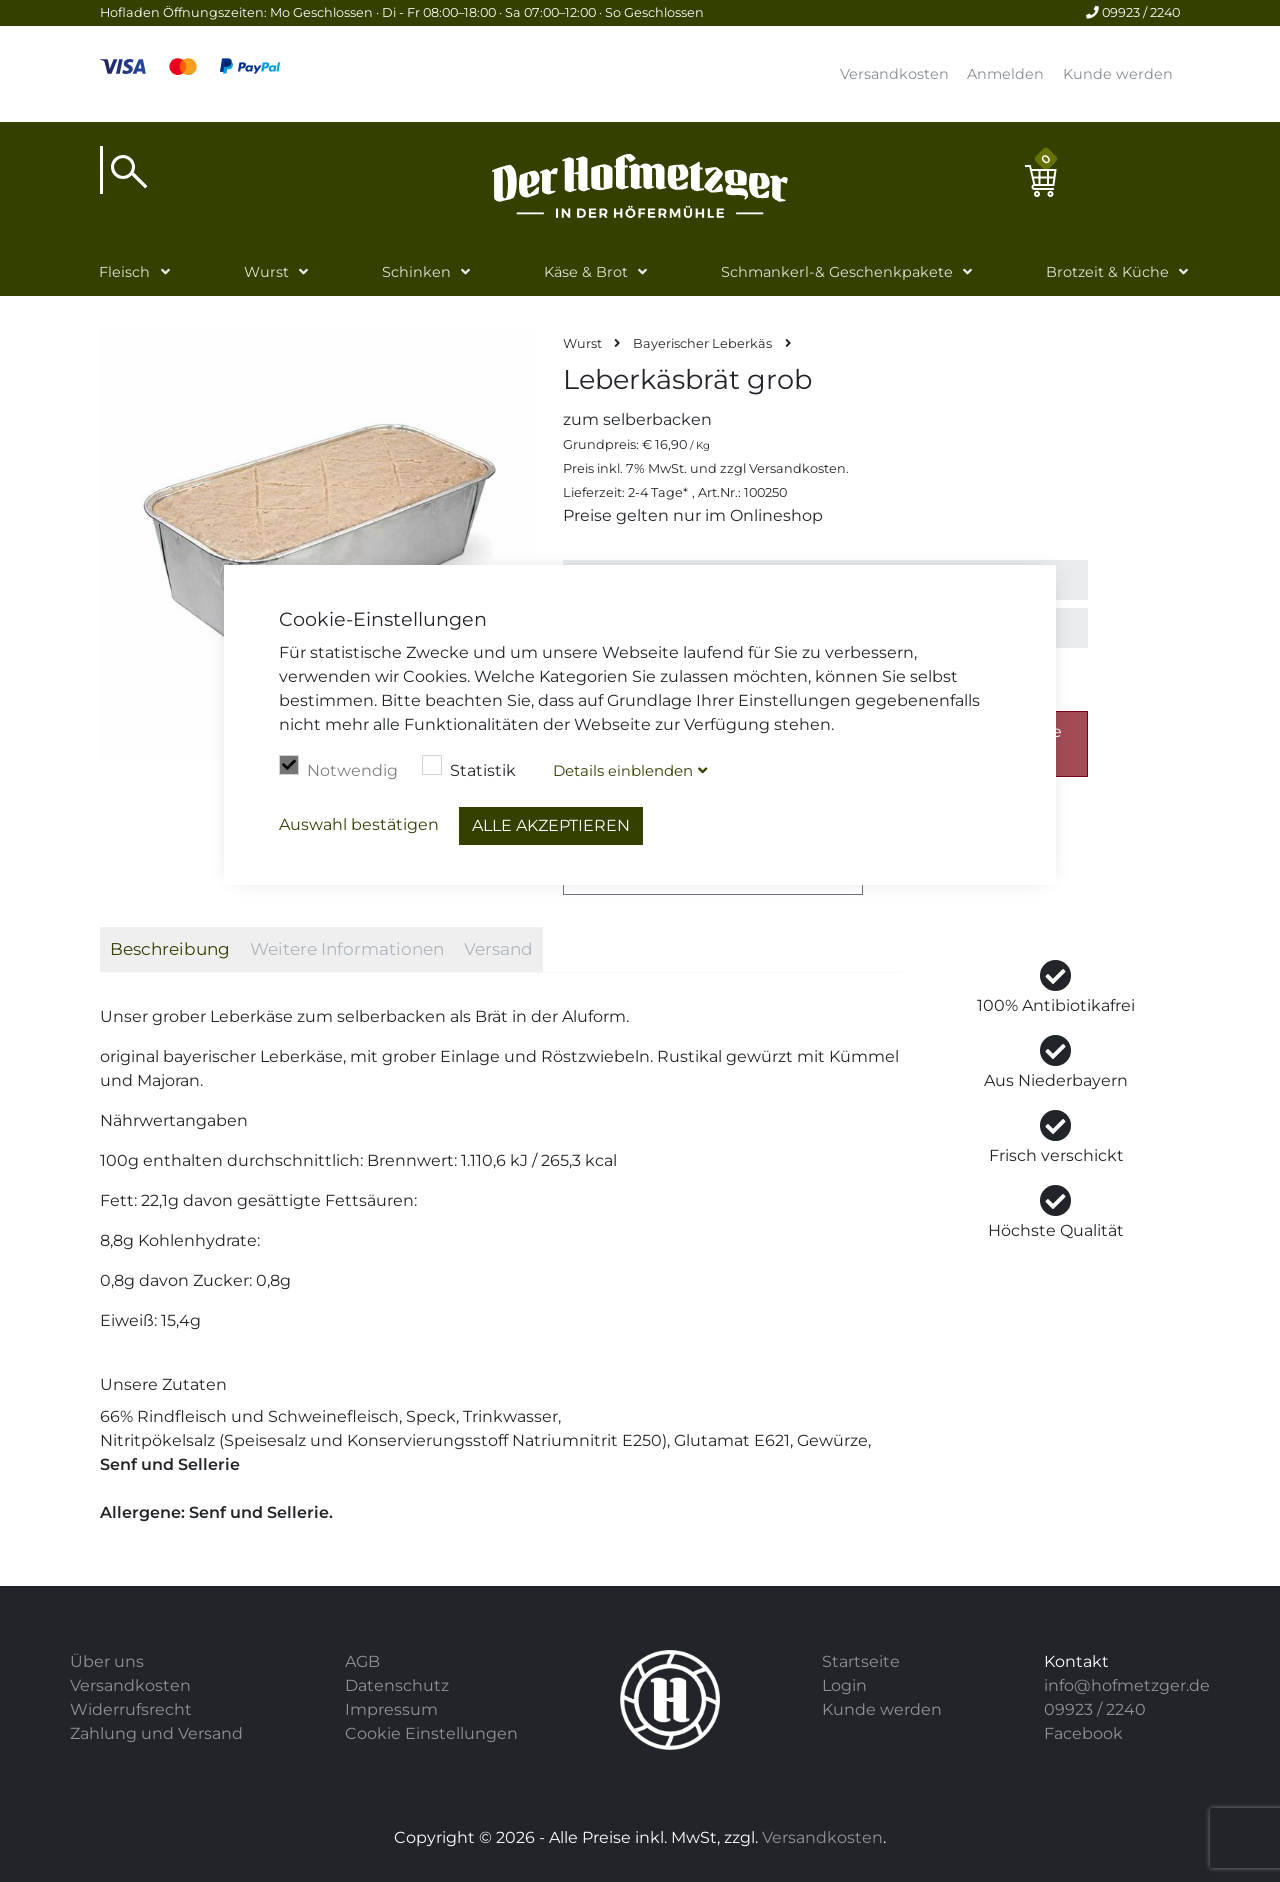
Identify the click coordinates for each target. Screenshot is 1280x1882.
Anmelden (1005, 74)
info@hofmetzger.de (1127, 1685)
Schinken (416, 272)
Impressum (391, 1709)
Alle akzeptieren (551, 825)
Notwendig (338, 768)
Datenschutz (397, 1685)
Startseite (861, 1661)
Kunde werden (1118, 74)
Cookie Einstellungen (431, 1733)
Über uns (107, 1661)
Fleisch (124, 272)
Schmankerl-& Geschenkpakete (837, 272)
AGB (362, 1661)
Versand (498, 949)
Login (844, 1685)
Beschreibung (170, 949)
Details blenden (623, 770)
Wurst (266, 272)
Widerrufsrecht (131, 1709)
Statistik (469, 768)
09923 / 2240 (1133, 12)
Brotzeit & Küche (1107, 272)
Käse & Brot (586, 272)
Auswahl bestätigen (359, 824)
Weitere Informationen (347, 949)
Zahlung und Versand (156, 1733)
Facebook (1083, 1733)
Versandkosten (894, 74)
